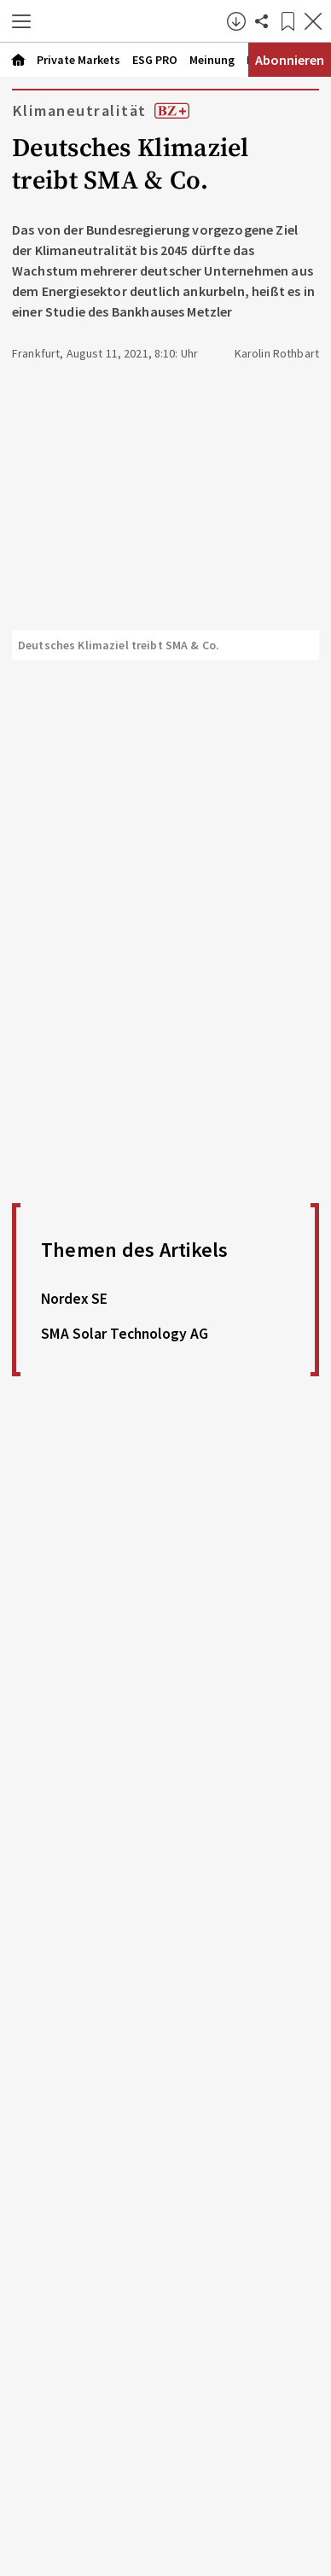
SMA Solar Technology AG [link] (124, 1333)
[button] (21, 21)
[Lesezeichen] (287, 21)
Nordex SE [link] (74, 1298)
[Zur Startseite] (133, 21)
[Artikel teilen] (262, 21)
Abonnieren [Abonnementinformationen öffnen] (289, 59)
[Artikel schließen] (313, 21)
